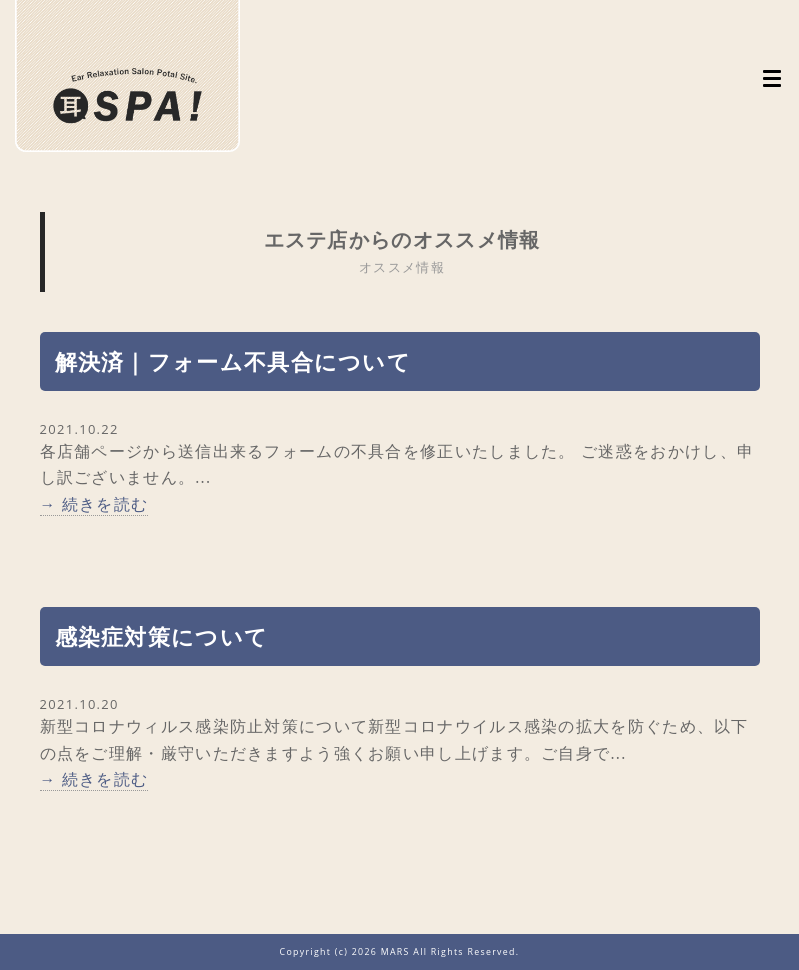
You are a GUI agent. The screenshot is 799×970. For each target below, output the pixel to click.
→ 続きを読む (94, 504)
